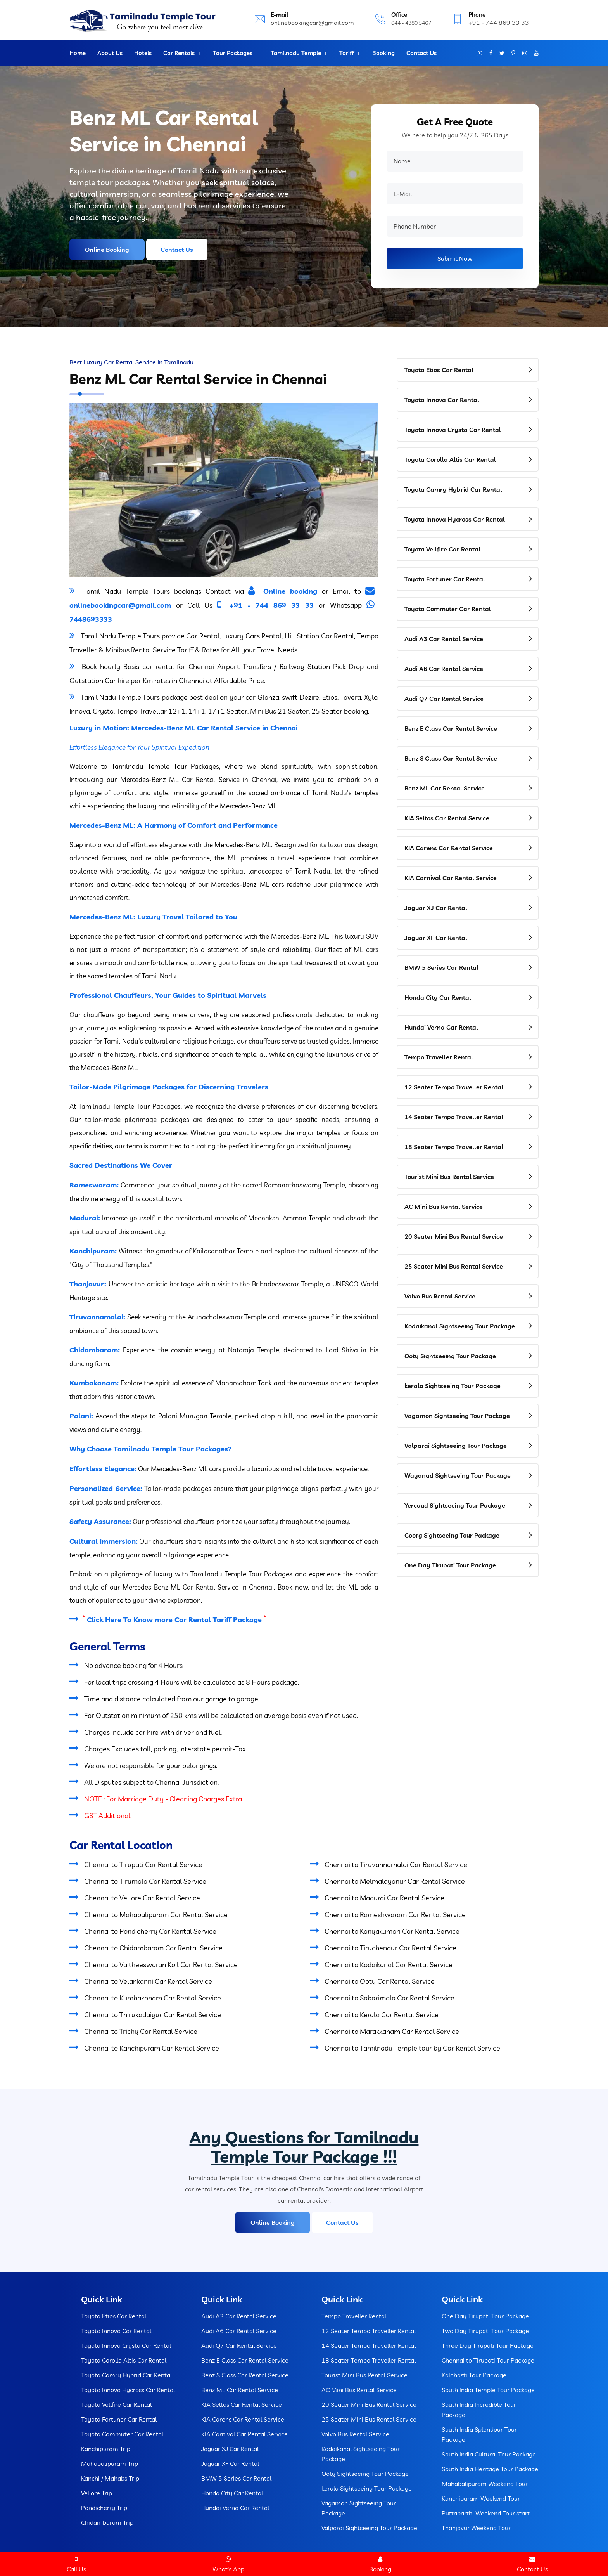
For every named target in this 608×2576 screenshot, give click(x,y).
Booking (383, 53)
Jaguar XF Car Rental (435, 937)
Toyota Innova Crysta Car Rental (452, 429)
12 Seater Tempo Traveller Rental (453, 1087)
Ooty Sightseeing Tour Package (450, 1356)
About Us (110, 53)
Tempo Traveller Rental (438, 1057)
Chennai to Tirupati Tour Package (488, 2360)
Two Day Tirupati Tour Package (485, 2331)
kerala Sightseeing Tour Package (452, 1386)
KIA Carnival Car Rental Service (450, 878)
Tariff (346, 53)
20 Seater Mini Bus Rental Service (453, 1236)
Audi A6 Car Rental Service (443, 669)
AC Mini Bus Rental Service (443, 1206)
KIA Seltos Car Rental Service (446, 818)
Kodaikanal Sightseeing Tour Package (459, 1326)
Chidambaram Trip (107, 2522)
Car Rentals (179, 53)
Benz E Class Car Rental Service (450, 728)
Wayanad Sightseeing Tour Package (457, 1475)
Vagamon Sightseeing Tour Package (457, 1416)
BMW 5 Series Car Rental (441, 967)
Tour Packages (232, 53)
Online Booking (107, 249)
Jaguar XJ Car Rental (435, 908)
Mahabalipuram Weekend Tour (485, 2484)
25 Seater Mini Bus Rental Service (453, 1266)
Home (77, 53)
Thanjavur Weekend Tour (476, 2528)
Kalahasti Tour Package (474, 2375)
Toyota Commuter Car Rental (447, 609)
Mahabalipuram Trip (109, 2463)
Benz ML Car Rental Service (444, 788)
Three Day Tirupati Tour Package (488, 2345)
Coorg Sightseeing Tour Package (451, 1535)
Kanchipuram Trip (105, 2449)
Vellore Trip (96, 2493)
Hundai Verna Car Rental (441, 1027)
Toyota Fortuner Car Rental (444, 579)
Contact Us (421, 53)
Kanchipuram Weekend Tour (481, 2498)
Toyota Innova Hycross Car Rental (454, 519)
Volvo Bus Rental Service (439, 1296)
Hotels (143, 53)
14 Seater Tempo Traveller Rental (453, 1117)
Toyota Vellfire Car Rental (442, 549)
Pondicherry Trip (104, 2508)
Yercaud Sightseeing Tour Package (454, 1505)
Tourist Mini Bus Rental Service (449, 1177)
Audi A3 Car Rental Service (443, 639)
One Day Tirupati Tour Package (450, 1565)
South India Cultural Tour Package (489, 2454)
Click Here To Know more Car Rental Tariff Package (174, 1619)
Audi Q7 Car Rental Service (444, 698)
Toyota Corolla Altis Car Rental (450, 459)
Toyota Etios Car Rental (438, 370)
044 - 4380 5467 (411, 22)
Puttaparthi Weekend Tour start (486, 2513)
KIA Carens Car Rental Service (448, 848)
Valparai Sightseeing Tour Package (455, 1445)
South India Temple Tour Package (488, 2390)
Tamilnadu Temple (296, 53)
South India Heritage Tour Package (490, 2469)
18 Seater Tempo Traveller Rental (453, 1147)
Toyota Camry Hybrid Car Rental (453, 489)
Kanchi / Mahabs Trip (110, 2478)
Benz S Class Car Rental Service (450, 758)
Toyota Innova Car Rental (441, 400)
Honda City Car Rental (437, 997)
